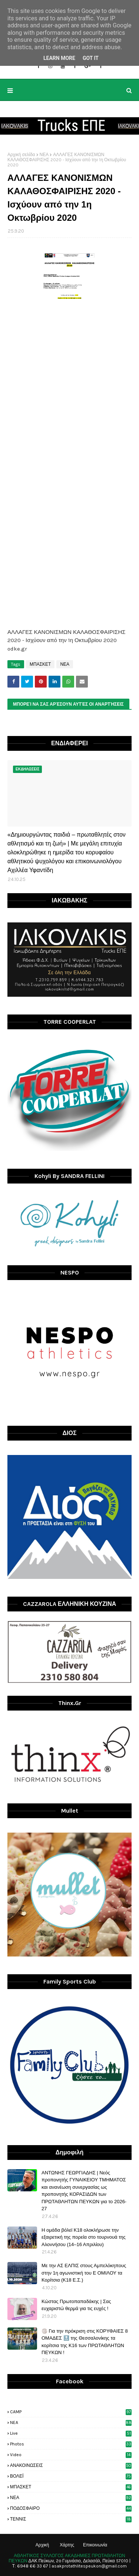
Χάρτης (67, 2545)
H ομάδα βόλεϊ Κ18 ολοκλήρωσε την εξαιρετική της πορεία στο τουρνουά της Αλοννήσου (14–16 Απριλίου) (84, 2237)
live (71, 2433)
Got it (91, 58)
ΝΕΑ (44, 154)
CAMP (71, 2411)
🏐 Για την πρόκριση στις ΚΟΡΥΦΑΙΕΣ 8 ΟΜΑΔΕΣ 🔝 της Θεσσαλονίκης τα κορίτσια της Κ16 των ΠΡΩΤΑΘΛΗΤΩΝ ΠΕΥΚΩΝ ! (85, 2342)
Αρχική (42, 2545)
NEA (71, 2422)
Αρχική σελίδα (21, 154)
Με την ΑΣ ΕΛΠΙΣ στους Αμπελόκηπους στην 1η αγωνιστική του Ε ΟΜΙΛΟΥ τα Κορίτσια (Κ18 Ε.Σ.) (84, 2273)
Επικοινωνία (95, 2545)
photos (71, 2444)
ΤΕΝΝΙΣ (71, 2519)
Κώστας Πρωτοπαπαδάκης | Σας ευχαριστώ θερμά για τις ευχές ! (76, 2305)
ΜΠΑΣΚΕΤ (40, 664)
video (71, 2454)
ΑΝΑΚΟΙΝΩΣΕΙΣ (71, 2465)
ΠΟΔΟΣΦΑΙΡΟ (71, 2508)
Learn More (59, 58)
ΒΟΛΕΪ (71, 2476)
